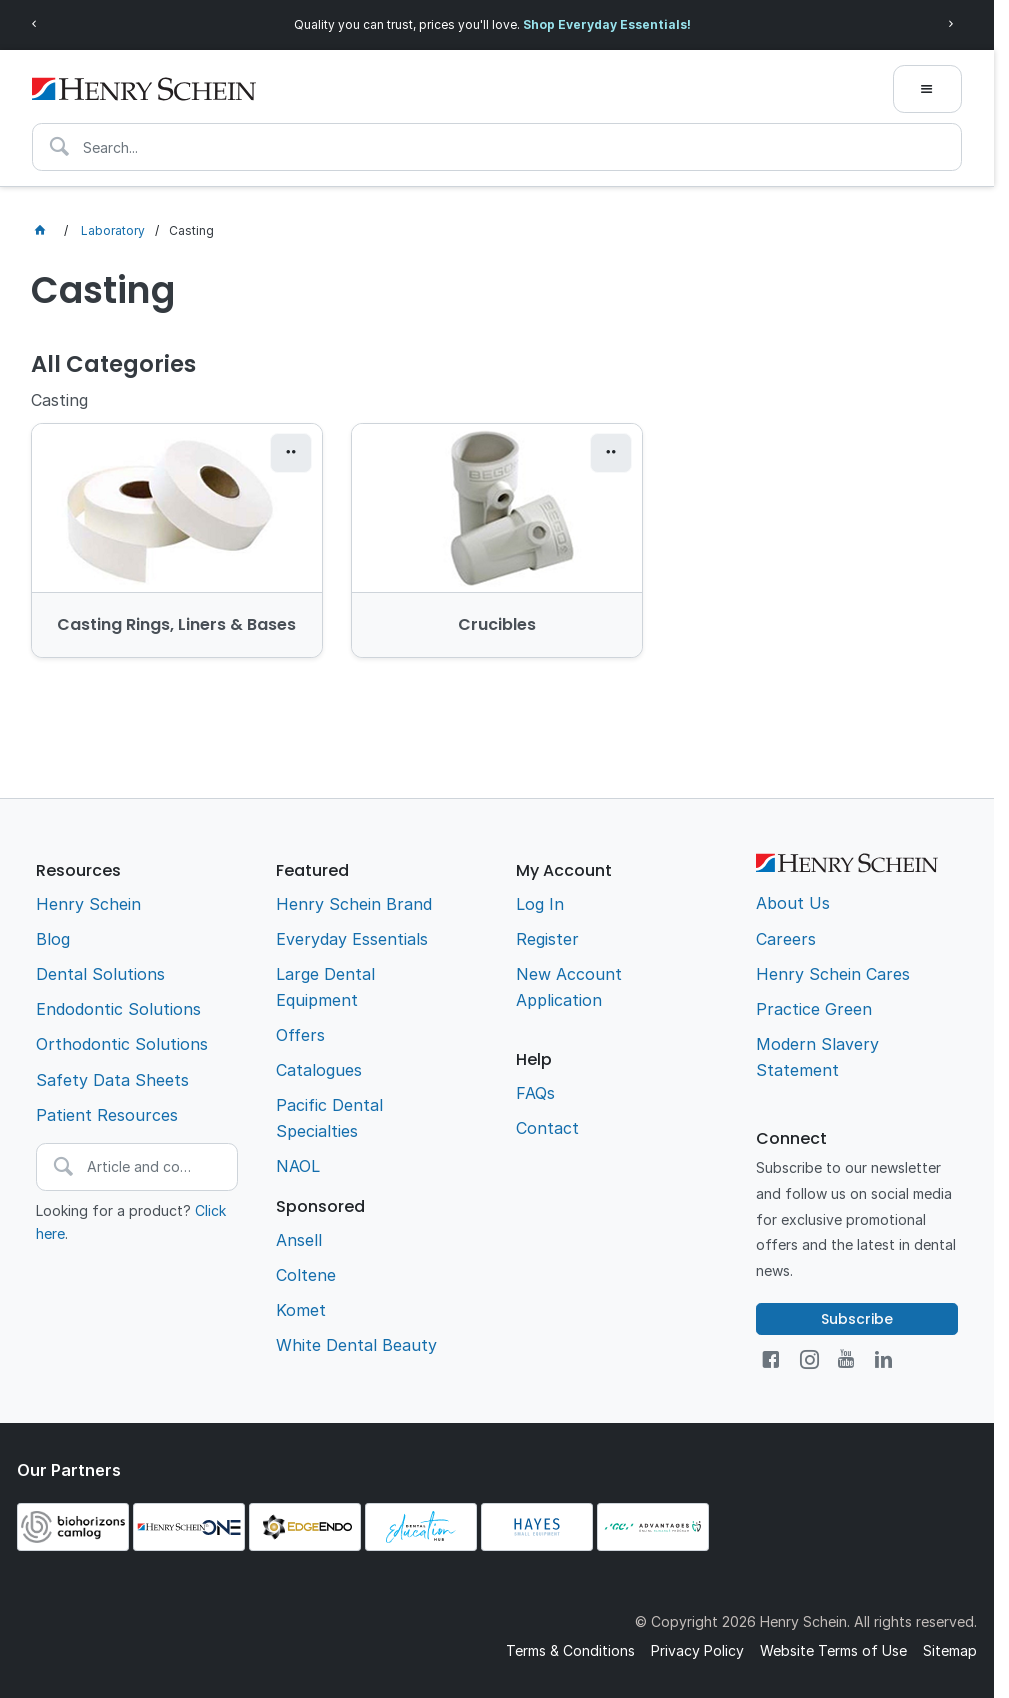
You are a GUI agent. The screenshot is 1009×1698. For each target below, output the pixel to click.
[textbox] (497, 147)
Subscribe (857, 1319)
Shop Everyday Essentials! (607, 24)
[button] (291, 453)
